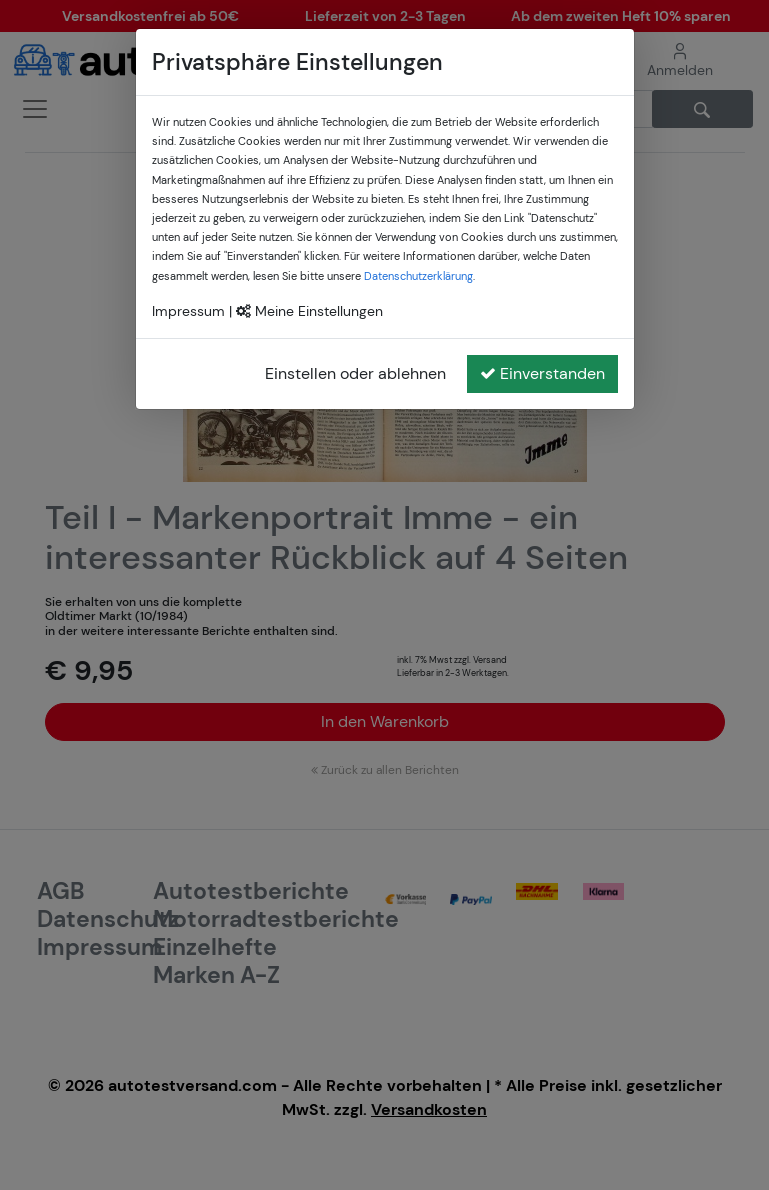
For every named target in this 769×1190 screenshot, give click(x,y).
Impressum (188, 311)
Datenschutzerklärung (418, 276)
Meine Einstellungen (309, 311)
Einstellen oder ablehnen (355, 373)
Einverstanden (542, 373)
